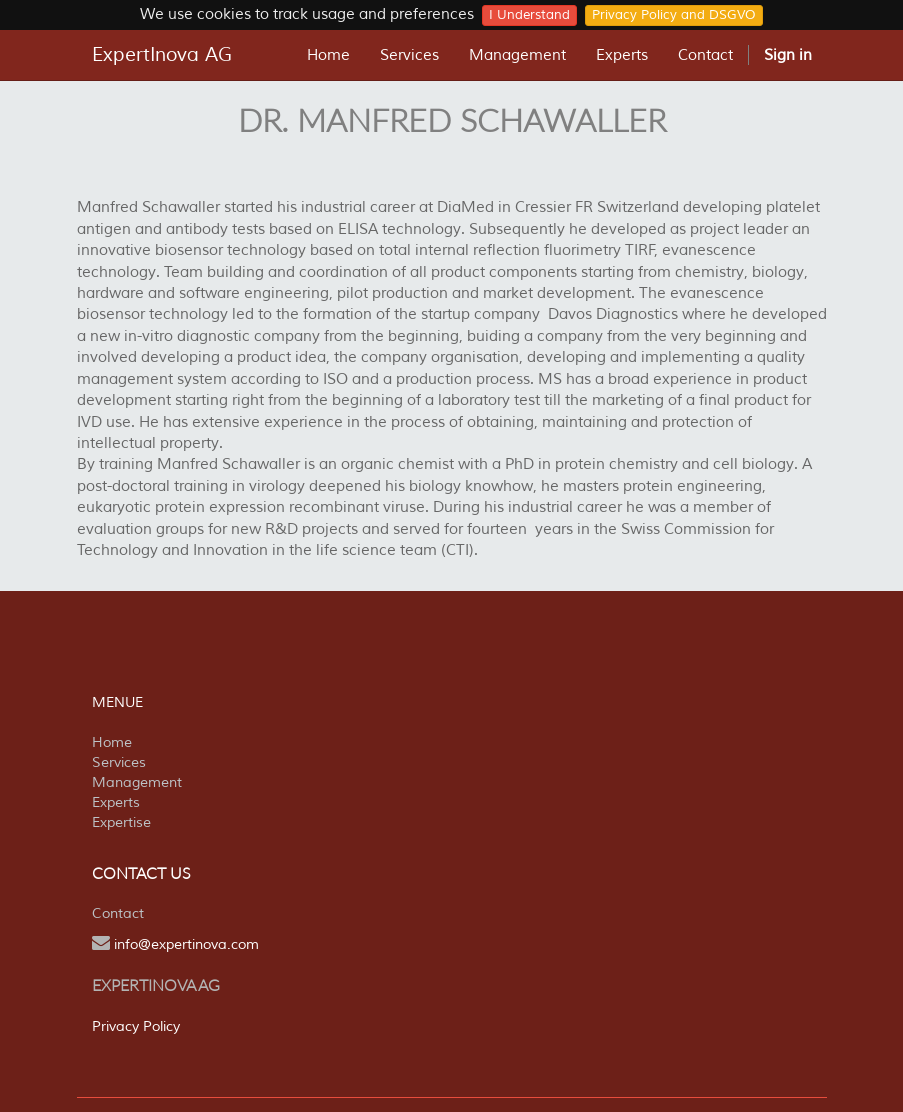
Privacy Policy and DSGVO (674, 15)
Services (119, 762)
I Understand (529, 15)
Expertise (121, 822)
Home (112, 742)
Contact (118, 913)
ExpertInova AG (162, 55)
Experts (116, 802)
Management (137, 782)
